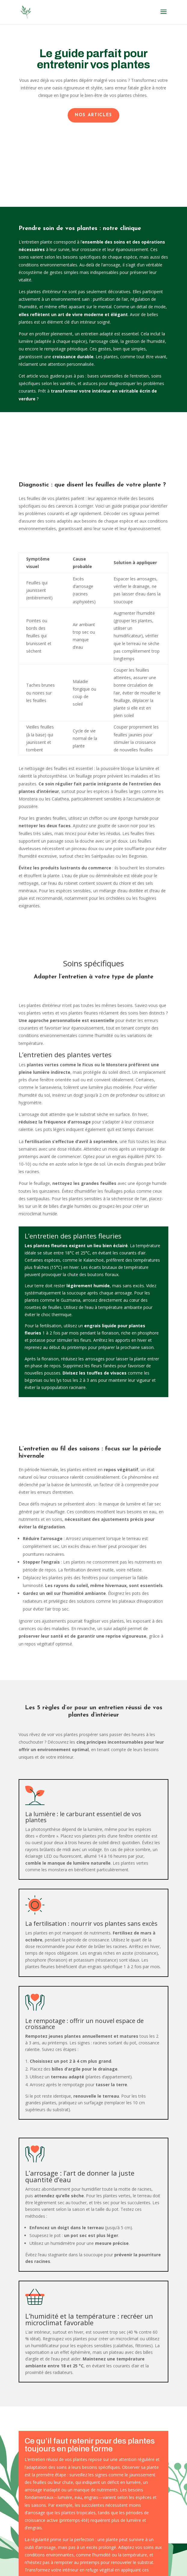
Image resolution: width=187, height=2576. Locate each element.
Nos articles (93, 115)
